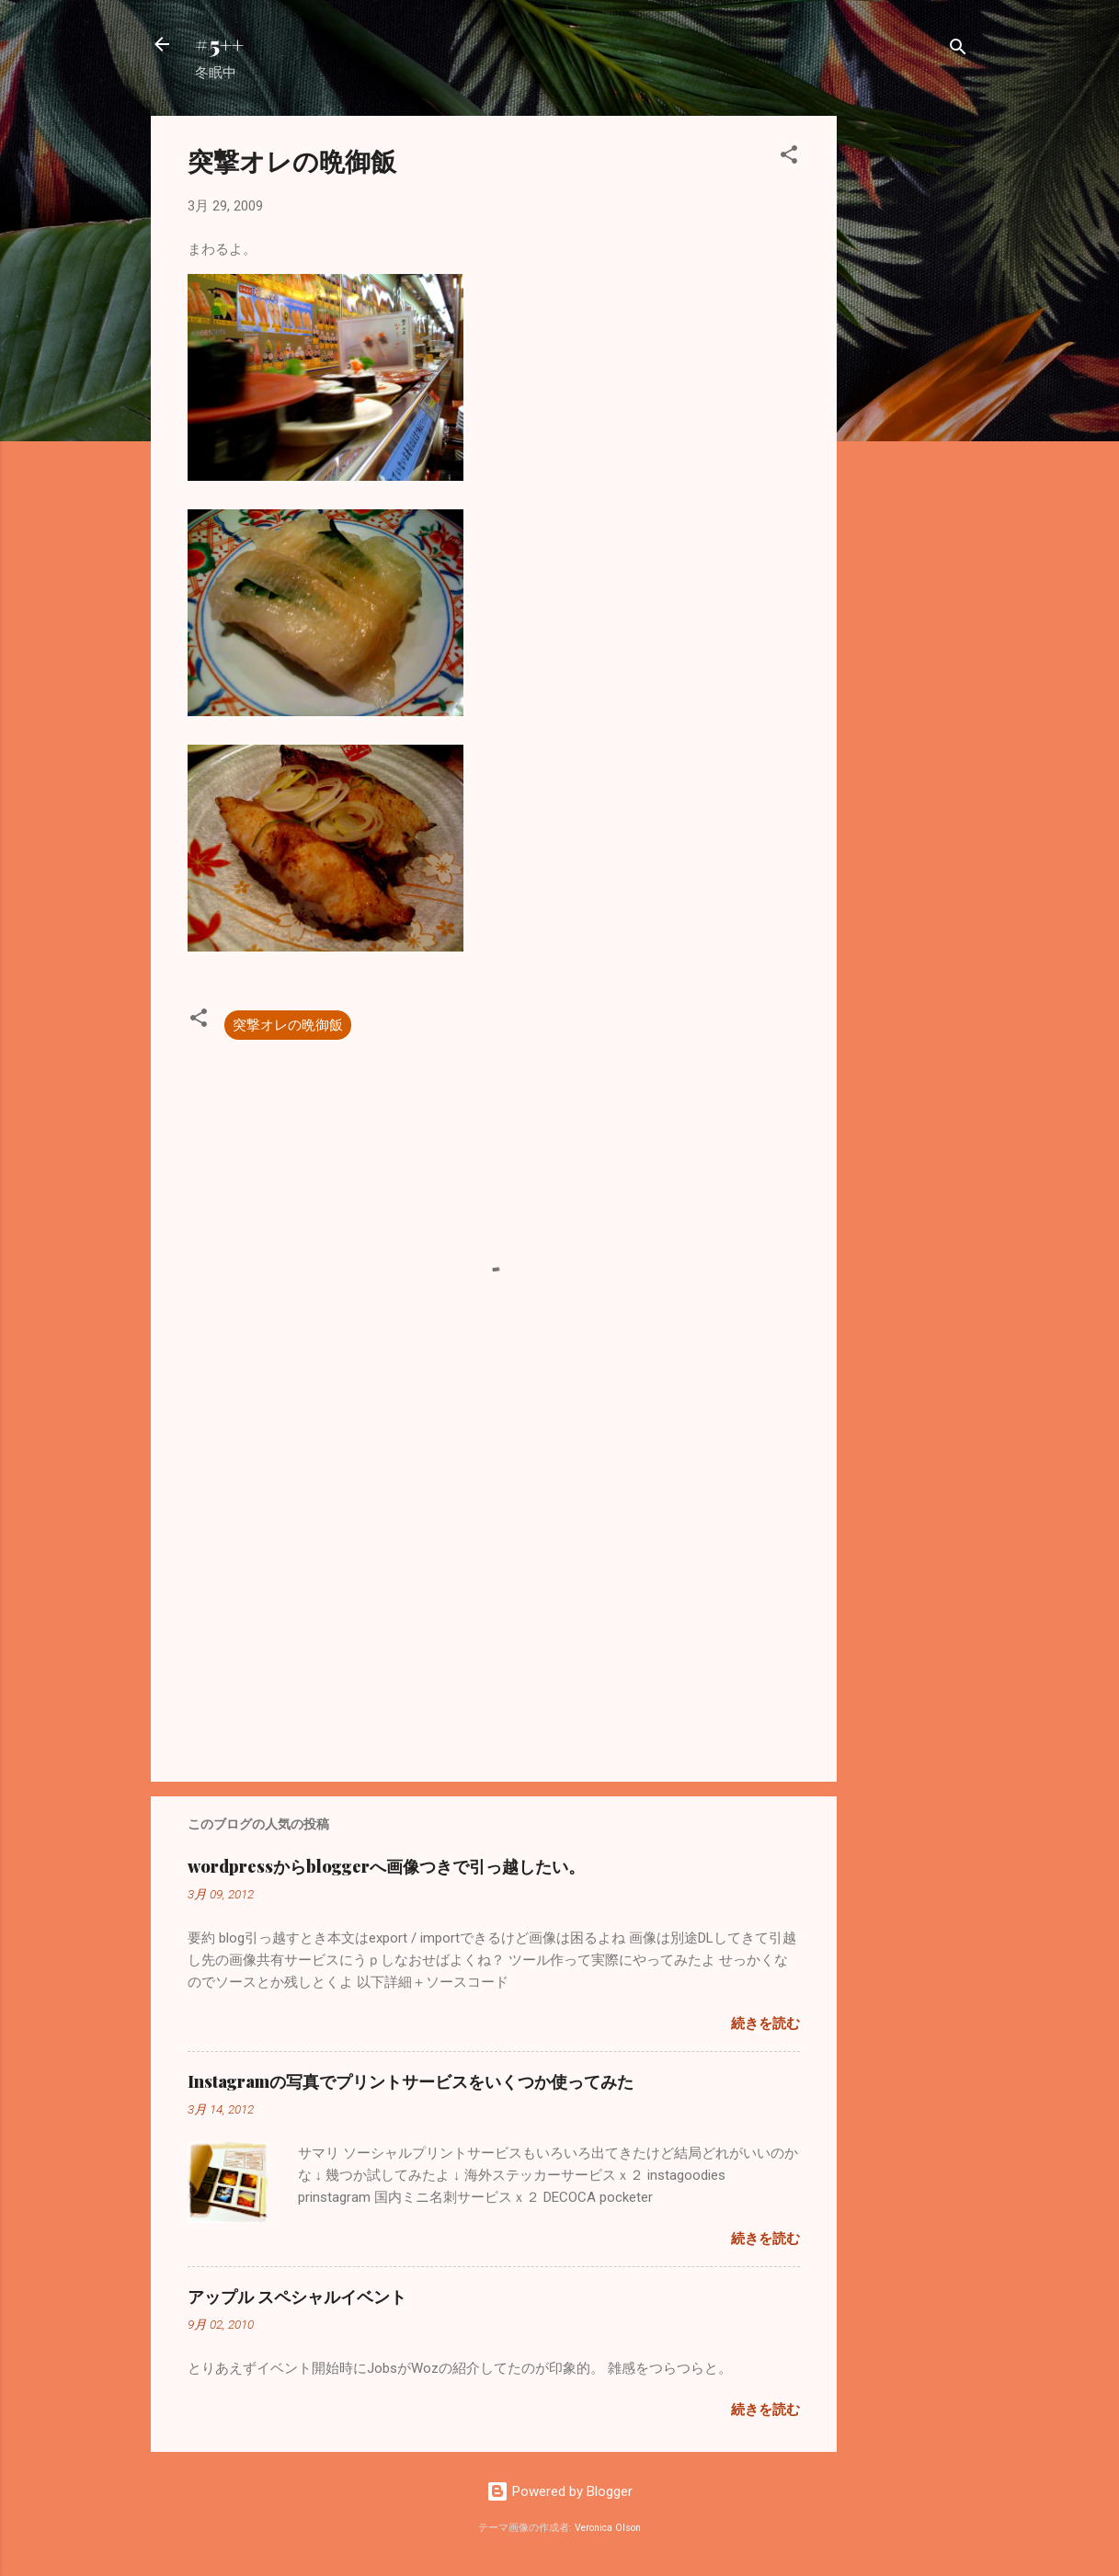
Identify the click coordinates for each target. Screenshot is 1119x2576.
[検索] (958, 50)
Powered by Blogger (559, 2491)
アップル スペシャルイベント (297, 2296)
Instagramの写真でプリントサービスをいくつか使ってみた (411, 2081)
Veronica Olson (608, 2528)
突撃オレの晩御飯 (288, 1025)
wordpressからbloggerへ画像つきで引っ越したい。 (386, 1866)
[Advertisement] (910, 391)
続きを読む (765, 2023)
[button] (789, 157)
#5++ (219, 44)
